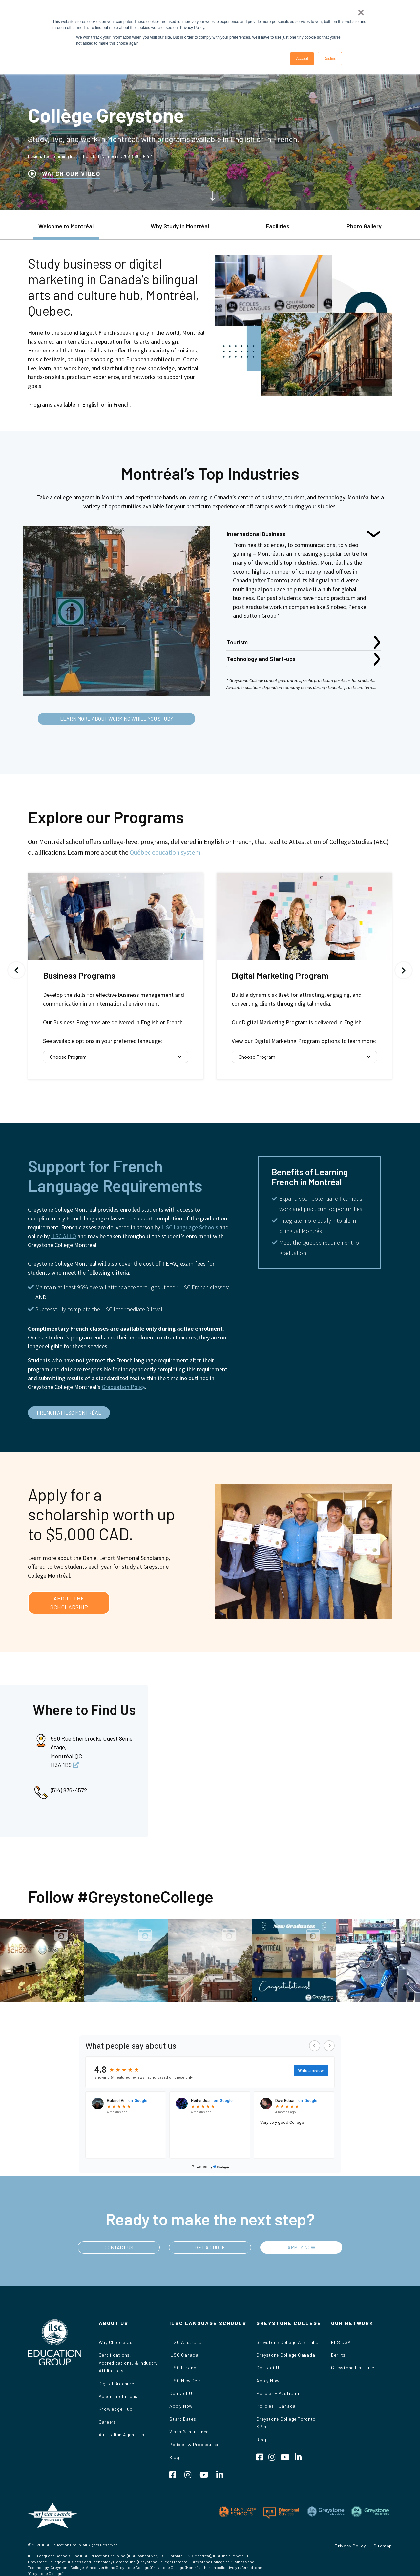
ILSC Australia (185, 2342)
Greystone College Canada (285, 2355)
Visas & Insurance (189, 2431)
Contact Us (182, 2393)
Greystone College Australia (287, 2342)
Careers (107, 2422)
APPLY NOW (301, 2247)
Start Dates (182, 2419)
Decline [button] (329, 58)
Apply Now (181, 2406)
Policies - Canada (276, 2406)
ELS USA (341, 2342)
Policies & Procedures (193, 2444)
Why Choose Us (116, 2342)
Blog (174, 2457)
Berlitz (338, 2355)
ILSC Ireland (182, 2367)
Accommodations (118, 2396)
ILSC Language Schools (189, 1227)
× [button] (361, 12)
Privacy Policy (350, 2545)
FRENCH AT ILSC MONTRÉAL (69, 1412)
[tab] (66, 229)
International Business (256, 533)
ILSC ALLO (63, 1236)
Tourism (237, 642)
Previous (16, 970)
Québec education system (165, 852)
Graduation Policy (123, 1387)
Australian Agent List (123, 2434)
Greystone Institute (352, 2367)
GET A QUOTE (210, 2247)
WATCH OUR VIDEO (71, 173)
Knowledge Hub (116, 2409)
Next (403, 970)
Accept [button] (302, 58)
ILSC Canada (183, 2355)
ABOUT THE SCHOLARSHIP (69, 1603)
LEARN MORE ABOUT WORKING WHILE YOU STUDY (116, 718)
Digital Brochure (116, 2383)
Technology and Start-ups (261, 658)
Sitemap (382, 2545)
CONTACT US (119, 2247)
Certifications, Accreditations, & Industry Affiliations (128, 2362)
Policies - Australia (277, 2393)
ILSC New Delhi (185, 2380)
